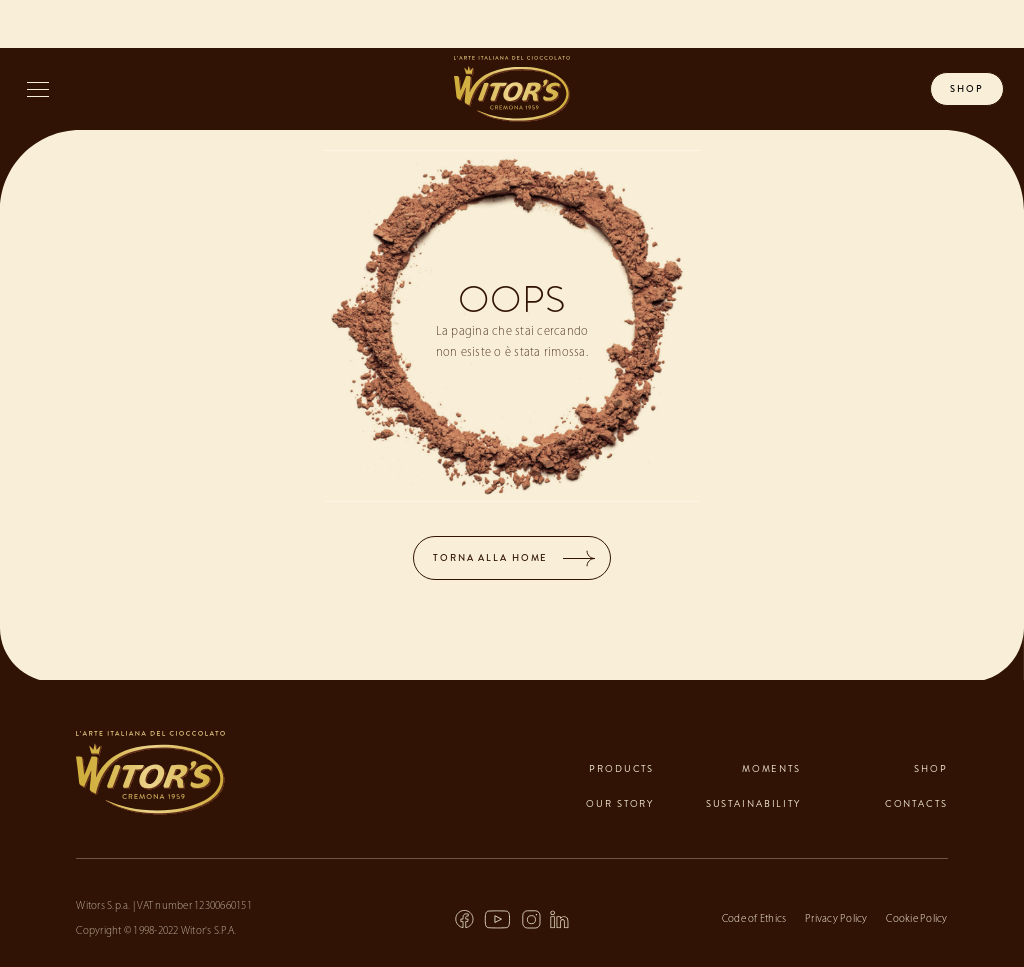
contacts (916, 804)
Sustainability (753, 804)
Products (621, 769)
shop (967, 89)
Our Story (620, 804)
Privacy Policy (836, 919)
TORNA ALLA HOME (490, 558)
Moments (771, 769)
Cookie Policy (916, 919)
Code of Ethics (754, 919)
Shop (931, 769)
